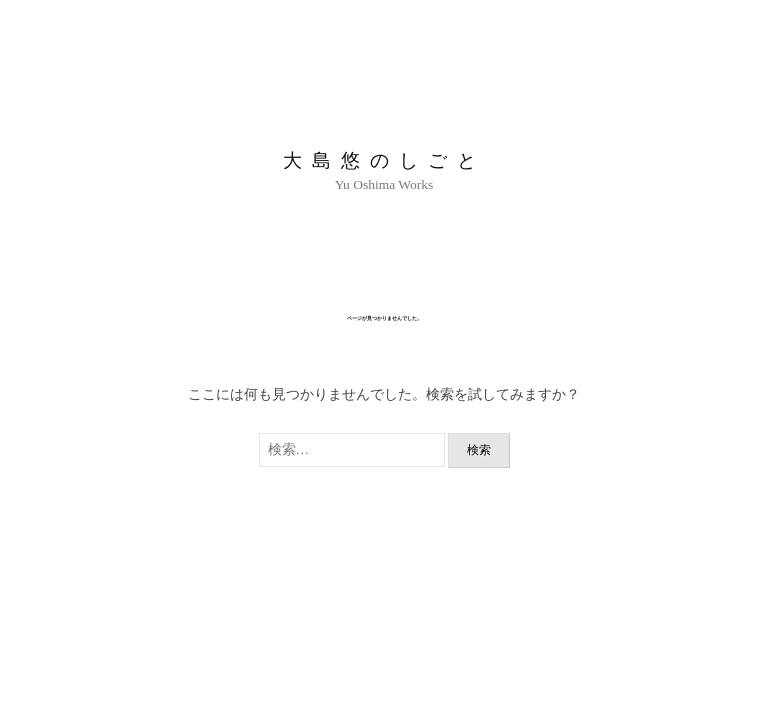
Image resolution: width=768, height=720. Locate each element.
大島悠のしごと (384, 160)
